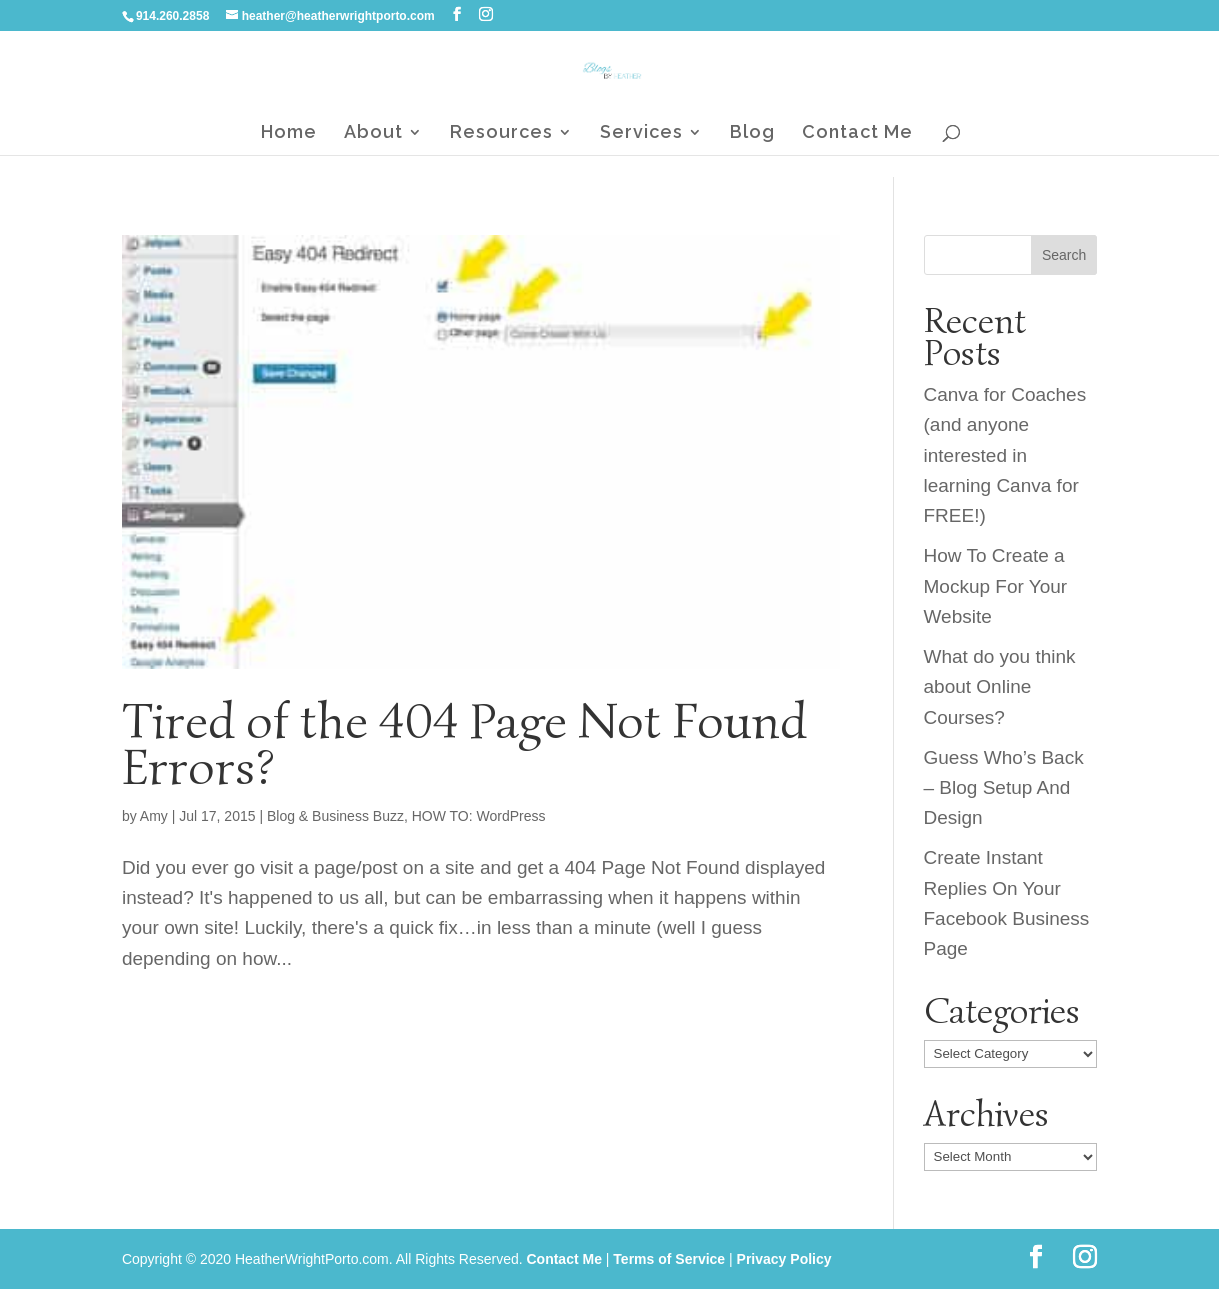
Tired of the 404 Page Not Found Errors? (464, 744)
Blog (752, 133)
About (373, 133)
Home (289, 133)
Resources (501, 133)
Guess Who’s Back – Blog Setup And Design (1004, 788)
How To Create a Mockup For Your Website (996, 586)
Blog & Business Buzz (335, 816)
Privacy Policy (784, 1259)
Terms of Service (669, 1259)
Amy (154, 816)
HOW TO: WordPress (479, 816)
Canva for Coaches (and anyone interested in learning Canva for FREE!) (1005, 455)
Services (641, 133)
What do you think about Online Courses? (1000, 687)
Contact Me (857, 133)
